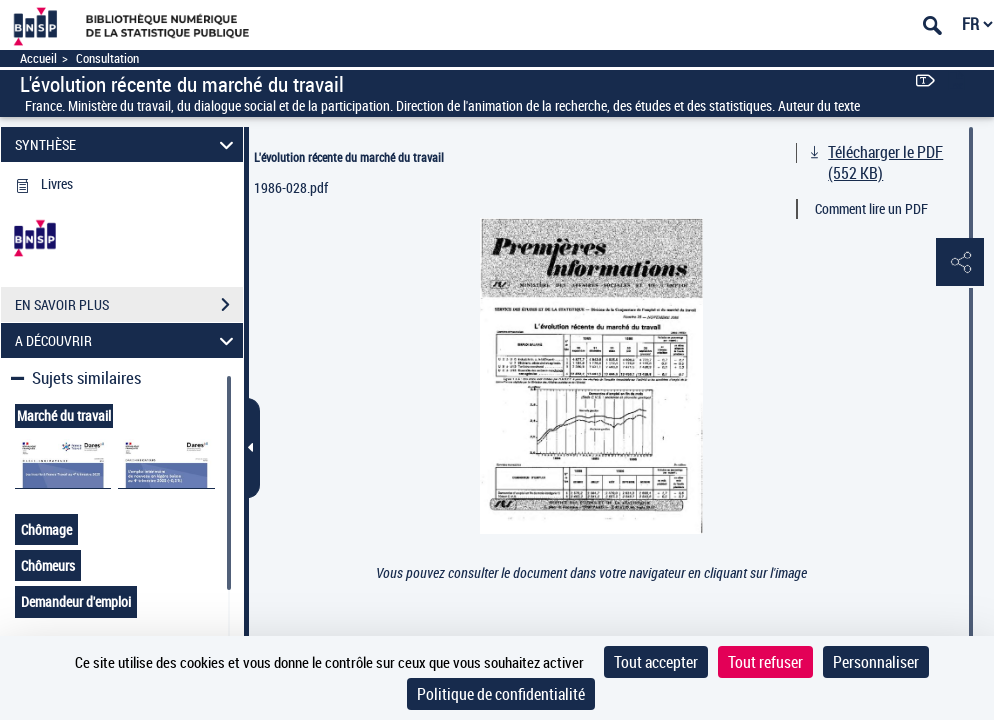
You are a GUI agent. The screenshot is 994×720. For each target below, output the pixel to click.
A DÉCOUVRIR (127, 340)
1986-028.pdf (291, 187)
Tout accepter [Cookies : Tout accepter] (656, 662)
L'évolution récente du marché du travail (349, 157)
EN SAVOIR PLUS (129, 305)
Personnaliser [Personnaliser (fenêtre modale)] (876, 662)
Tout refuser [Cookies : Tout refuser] (765, 662)
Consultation (107, 58)
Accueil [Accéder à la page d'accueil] (38, 58)
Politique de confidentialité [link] (501, 694)
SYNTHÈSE (127, 144)
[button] (959, 263)
